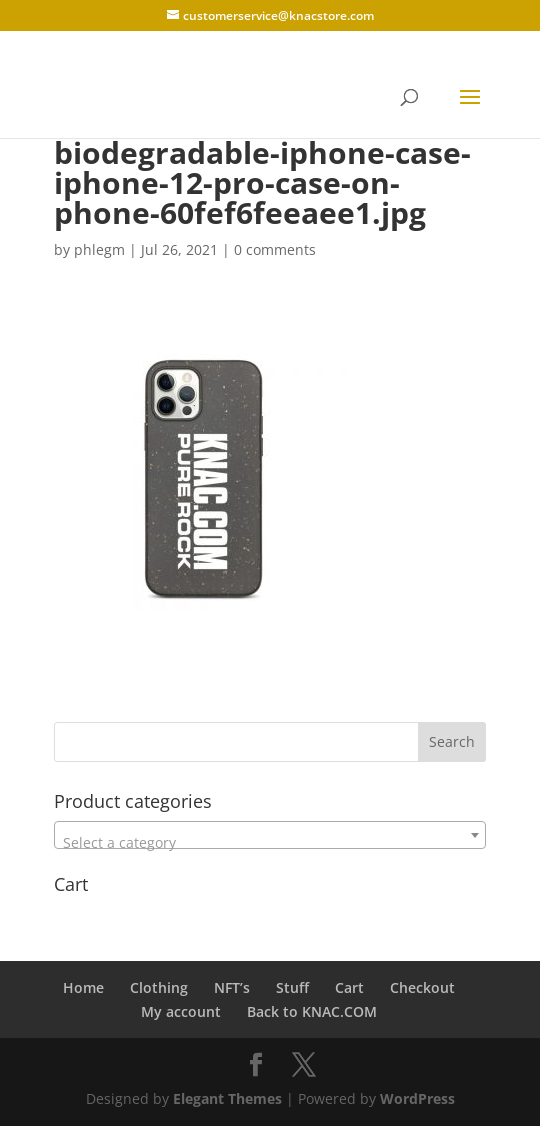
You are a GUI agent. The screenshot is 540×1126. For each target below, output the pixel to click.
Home (83, 987)
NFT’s (232, 987)
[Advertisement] (288, 643)
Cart (349, 987)
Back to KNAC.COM (312, 1011)
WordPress (417, 1098)
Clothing (159, 987)
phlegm (99, 249)
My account (181, 1011)
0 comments (275, 249)
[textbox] (270, 843)
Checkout (422, 987)
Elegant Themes (227, 1098)
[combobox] (270, 835)
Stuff (292, 987)
